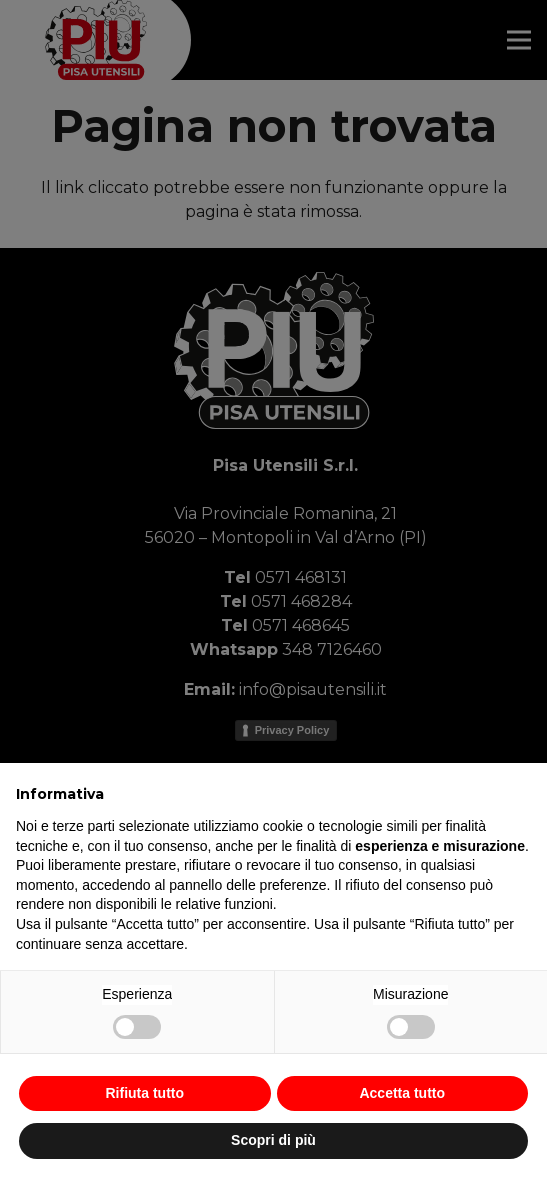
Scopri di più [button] (273, 1140)
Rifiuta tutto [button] (144, 1093)
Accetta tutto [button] (402, 1093)
